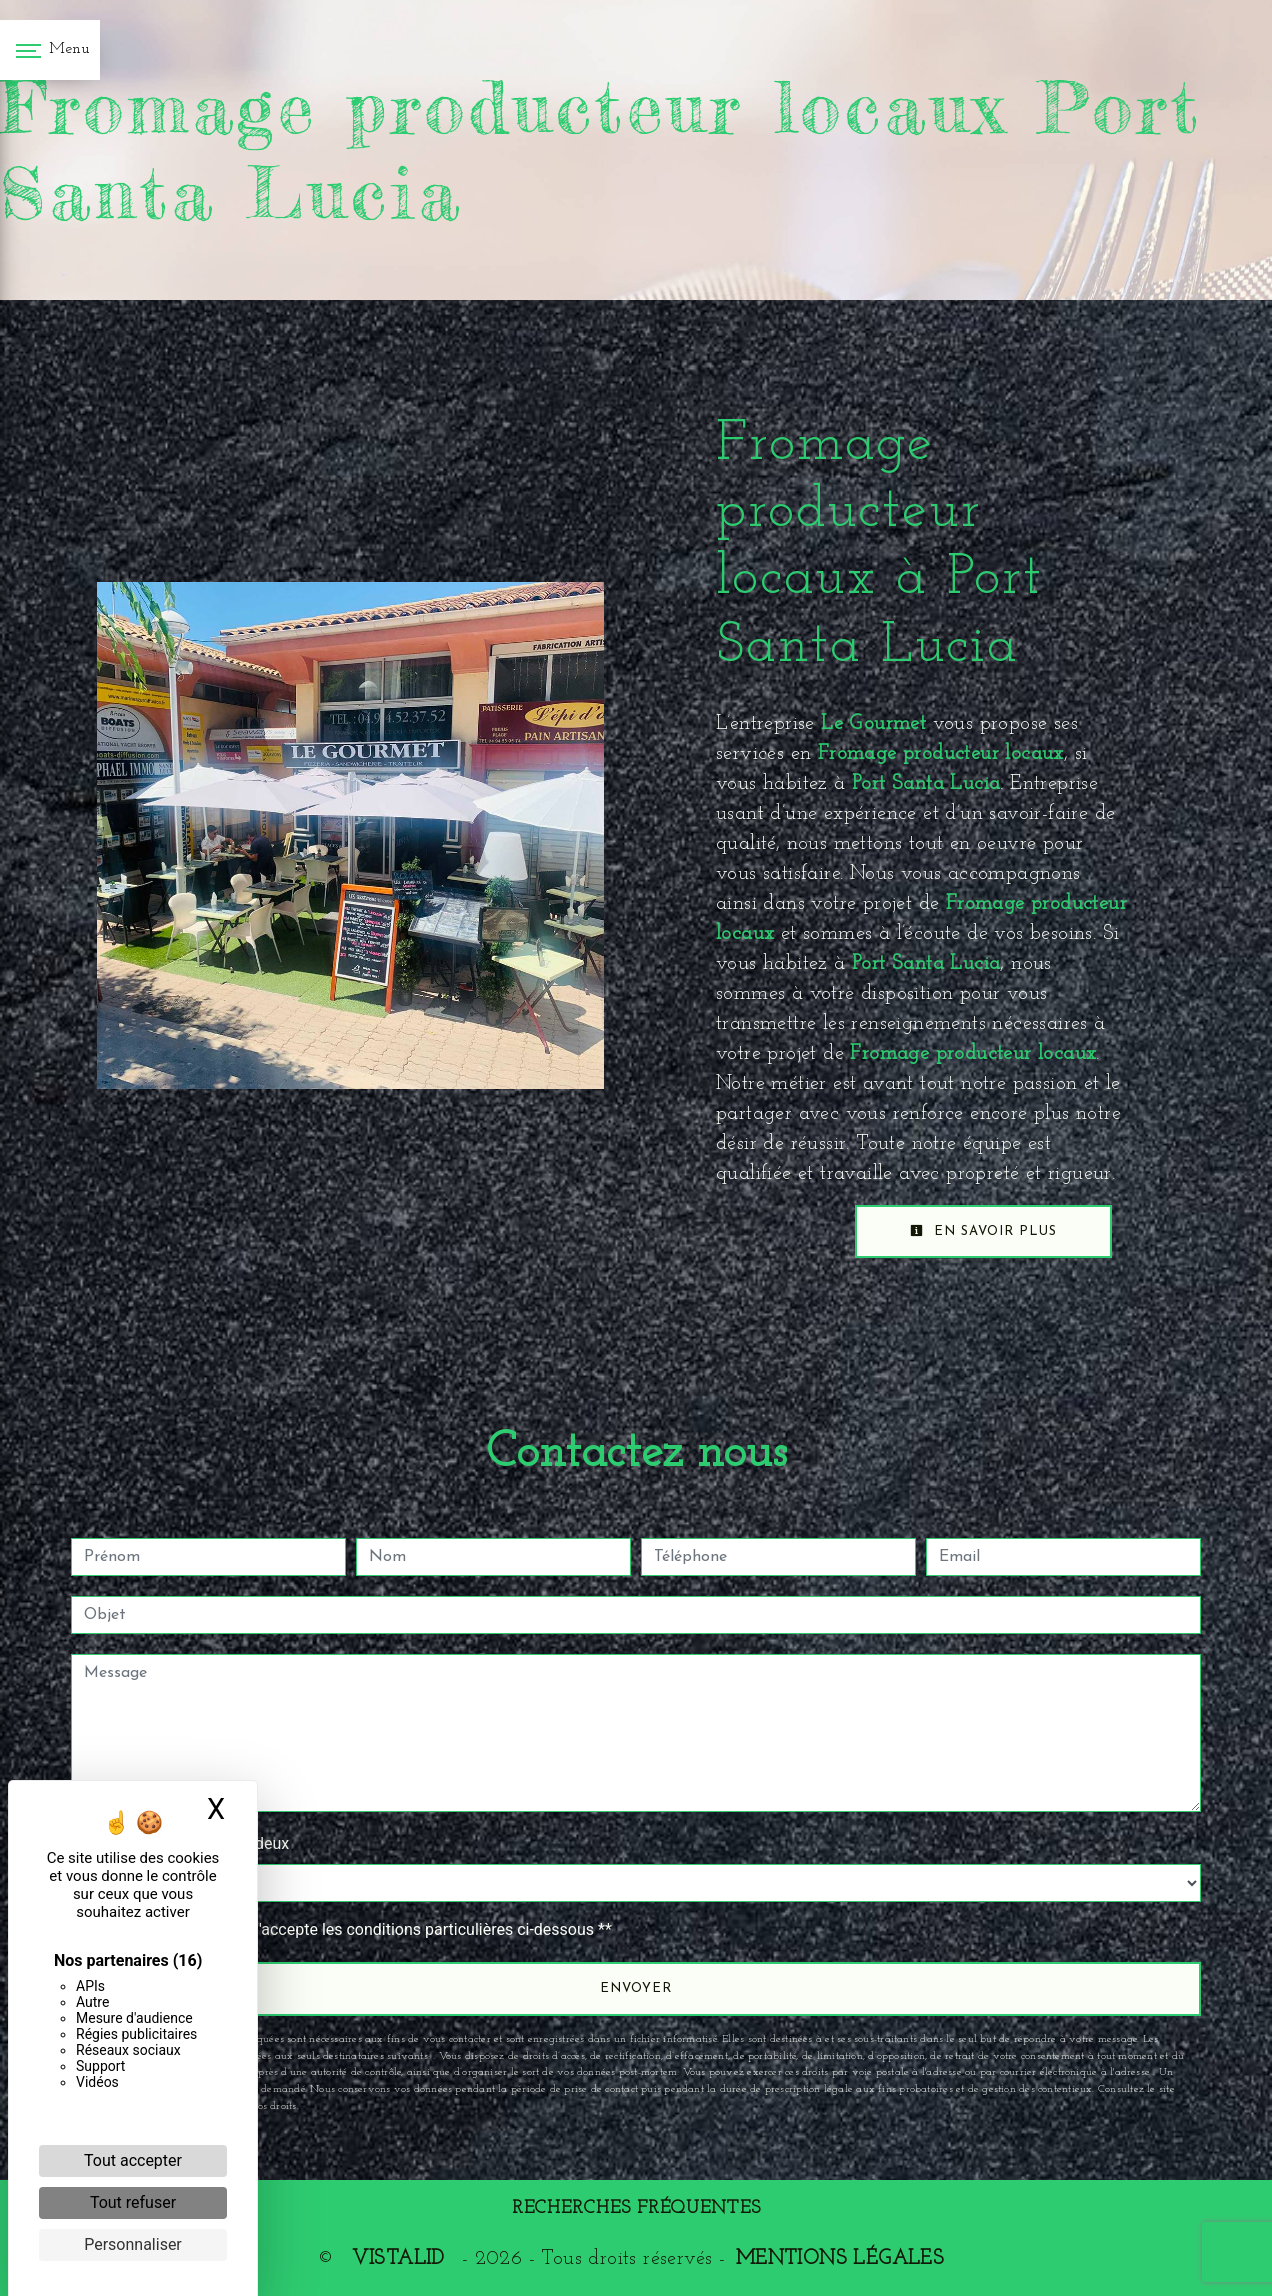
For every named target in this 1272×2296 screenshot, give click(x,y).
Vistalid (397, 2259)
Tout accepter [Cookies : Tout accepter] (133, 2160)
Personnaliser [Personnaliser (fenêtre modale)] (133, 2244)
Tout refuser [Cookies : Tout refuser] (133, 2202)
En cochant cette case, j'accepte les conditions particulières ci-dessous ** (351, 1929)
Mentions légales (840, 2259)
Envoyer (636, 1988)
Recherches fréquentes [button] (636, 2208)
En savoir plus (983, 1231)
